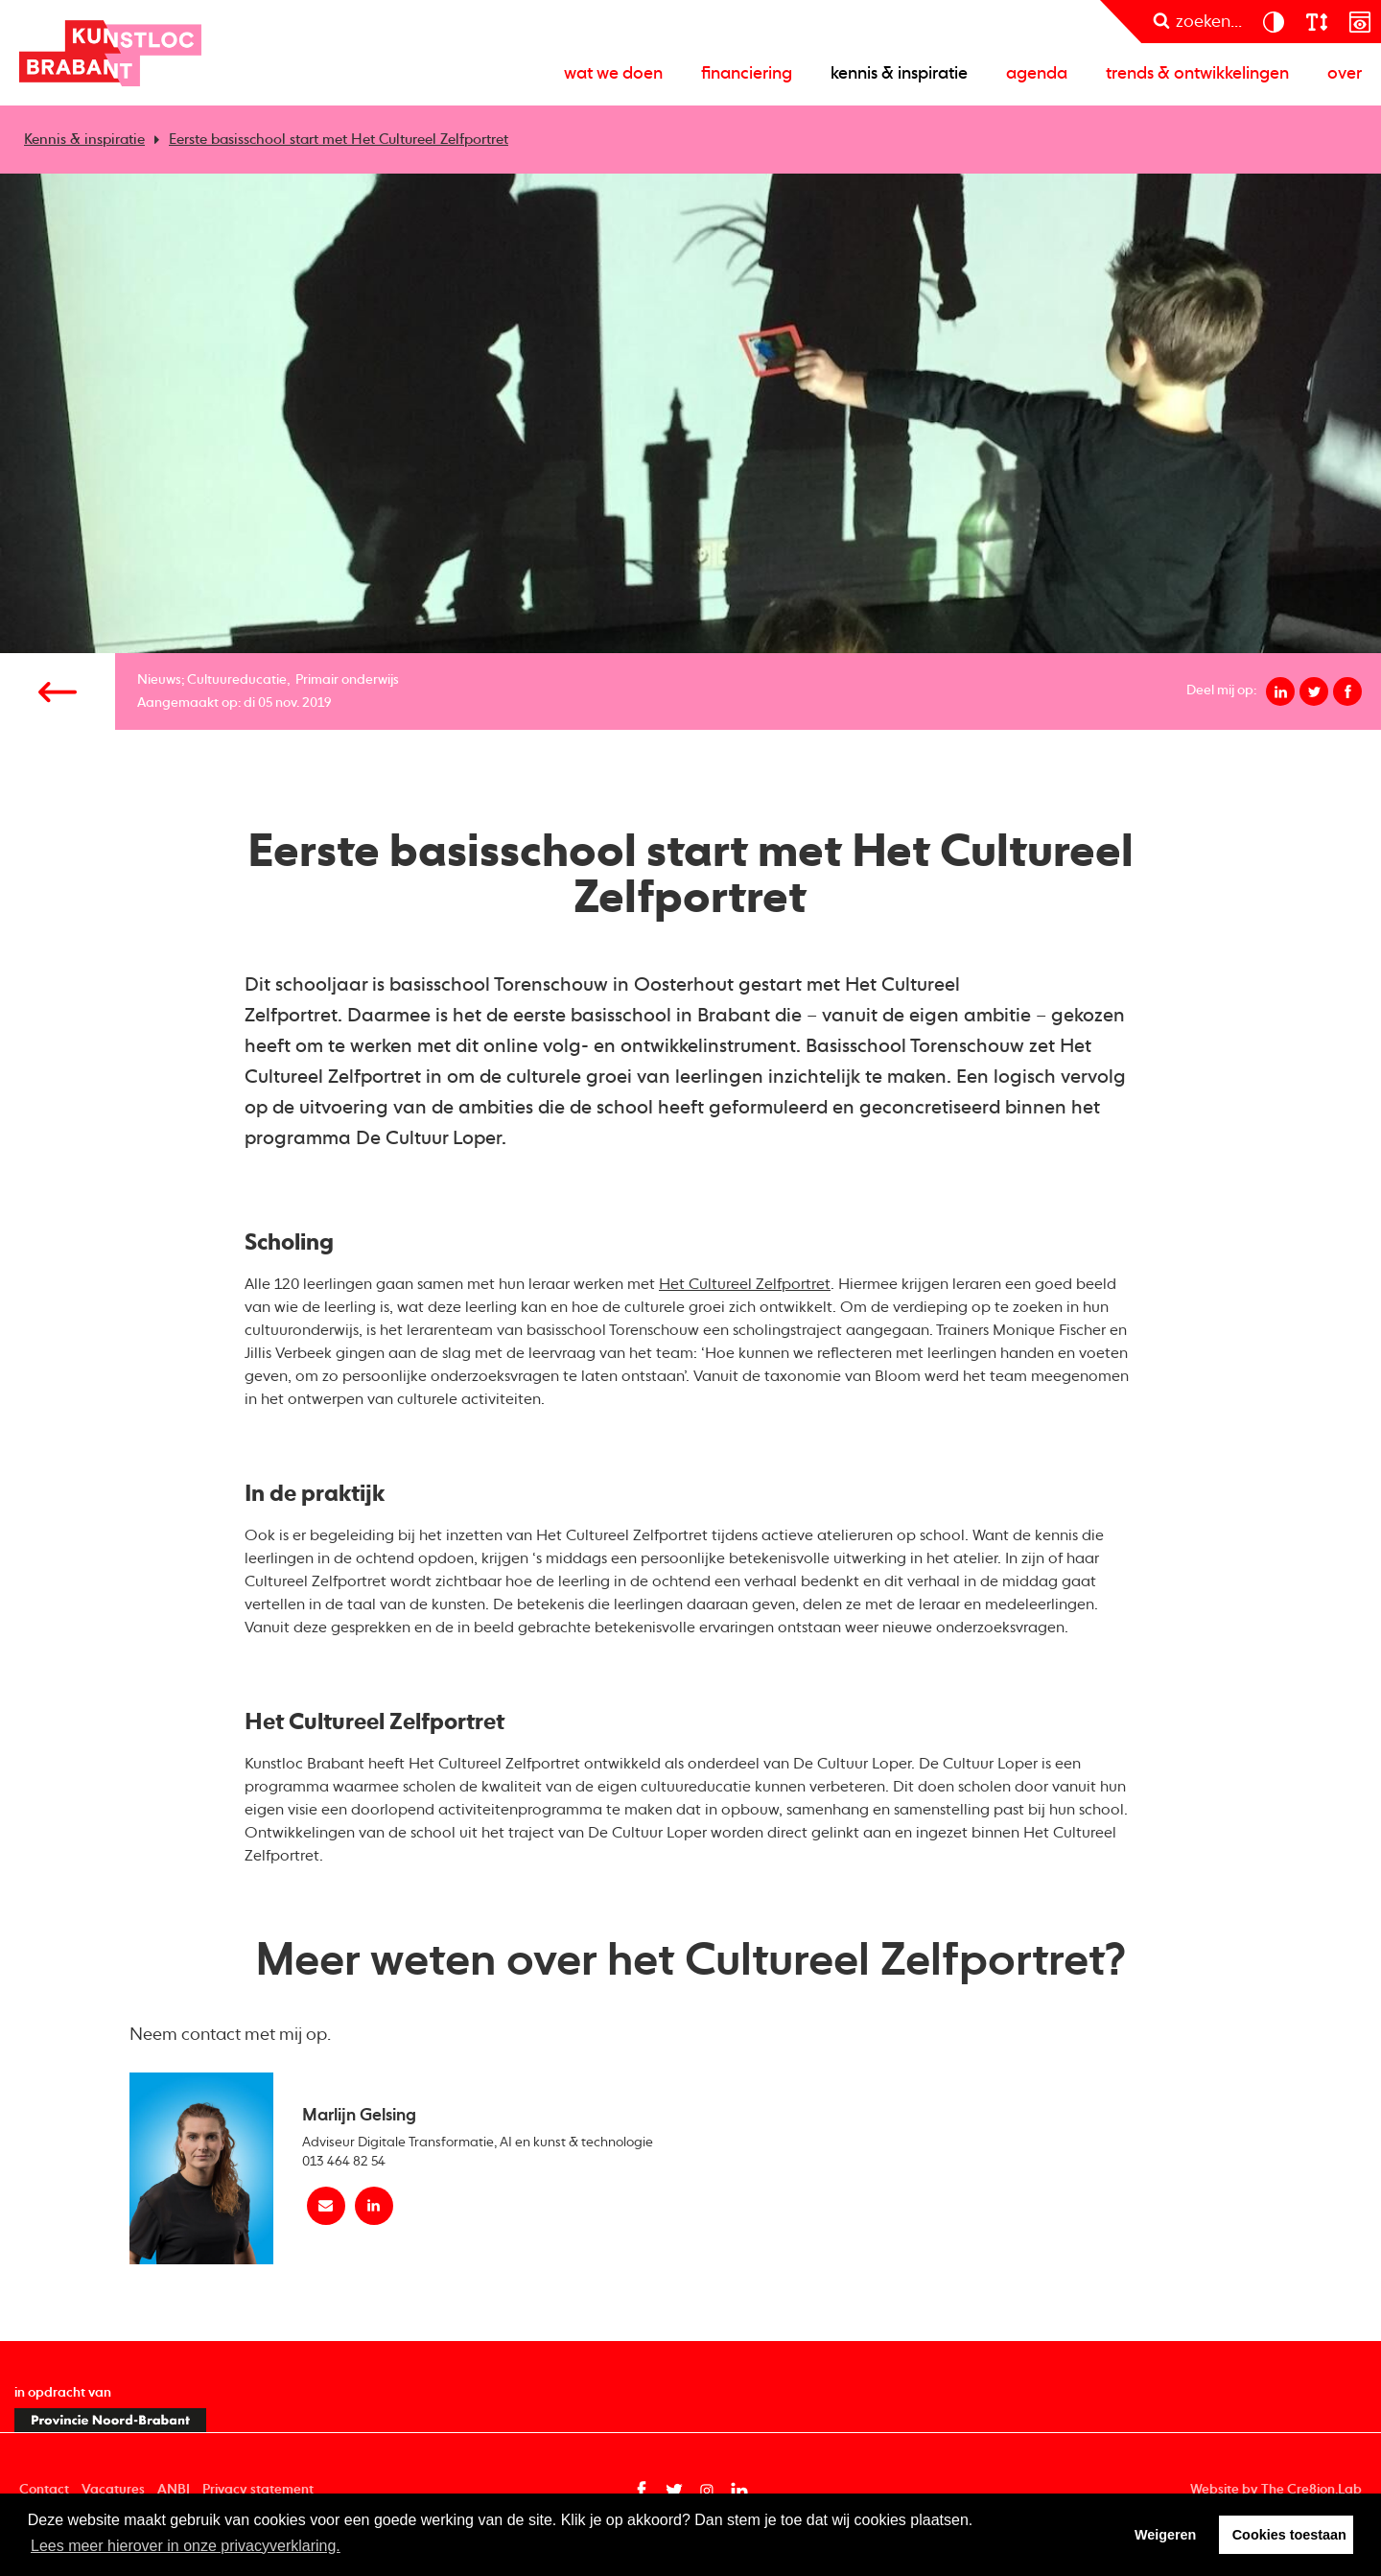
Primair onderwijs (347, 680)
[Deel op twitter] (1313, 691)
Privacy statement (258, 2489)
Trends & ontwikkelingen (1197, 73)
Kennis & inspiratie (899, 73)
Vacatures (113, 2489)
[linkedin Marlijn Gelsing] (374, 2206)
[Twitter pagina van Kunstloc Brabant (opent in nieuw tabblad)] (674, 2490)
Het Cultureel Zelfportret (745, 1285)
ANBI (173, 2489)
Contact (44, 2489)
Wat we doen (613, 73)
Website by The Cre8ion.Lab (1276, 2489)
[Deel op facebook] (1347, 691)
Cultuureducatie (237, 680)
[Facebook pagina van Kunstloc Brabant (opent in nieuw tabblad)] (641, 2490)
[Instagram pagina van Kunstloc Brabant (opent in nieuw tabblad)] (706, 2490)
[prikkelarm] (1359, 21)
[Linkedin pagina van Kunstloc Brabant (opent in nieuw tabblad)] (739, 2490)
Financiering (746, 73)
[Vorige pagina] (57, 691)
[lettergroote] (1316, 21)
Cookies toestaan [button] (1289, 2534)
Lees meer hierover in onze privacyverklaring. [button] (185, 2546)
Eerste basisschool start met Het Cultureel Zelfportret (338, 139)
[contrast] (1273, 21)
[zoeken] (1197, 21)
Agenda (1036, 73)
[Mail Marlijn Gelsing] (326, 2206)
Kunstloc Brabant (110, 52)
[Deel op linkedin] (1280, 691)
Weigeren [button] (1166, 2534)
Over (1344, 73)
